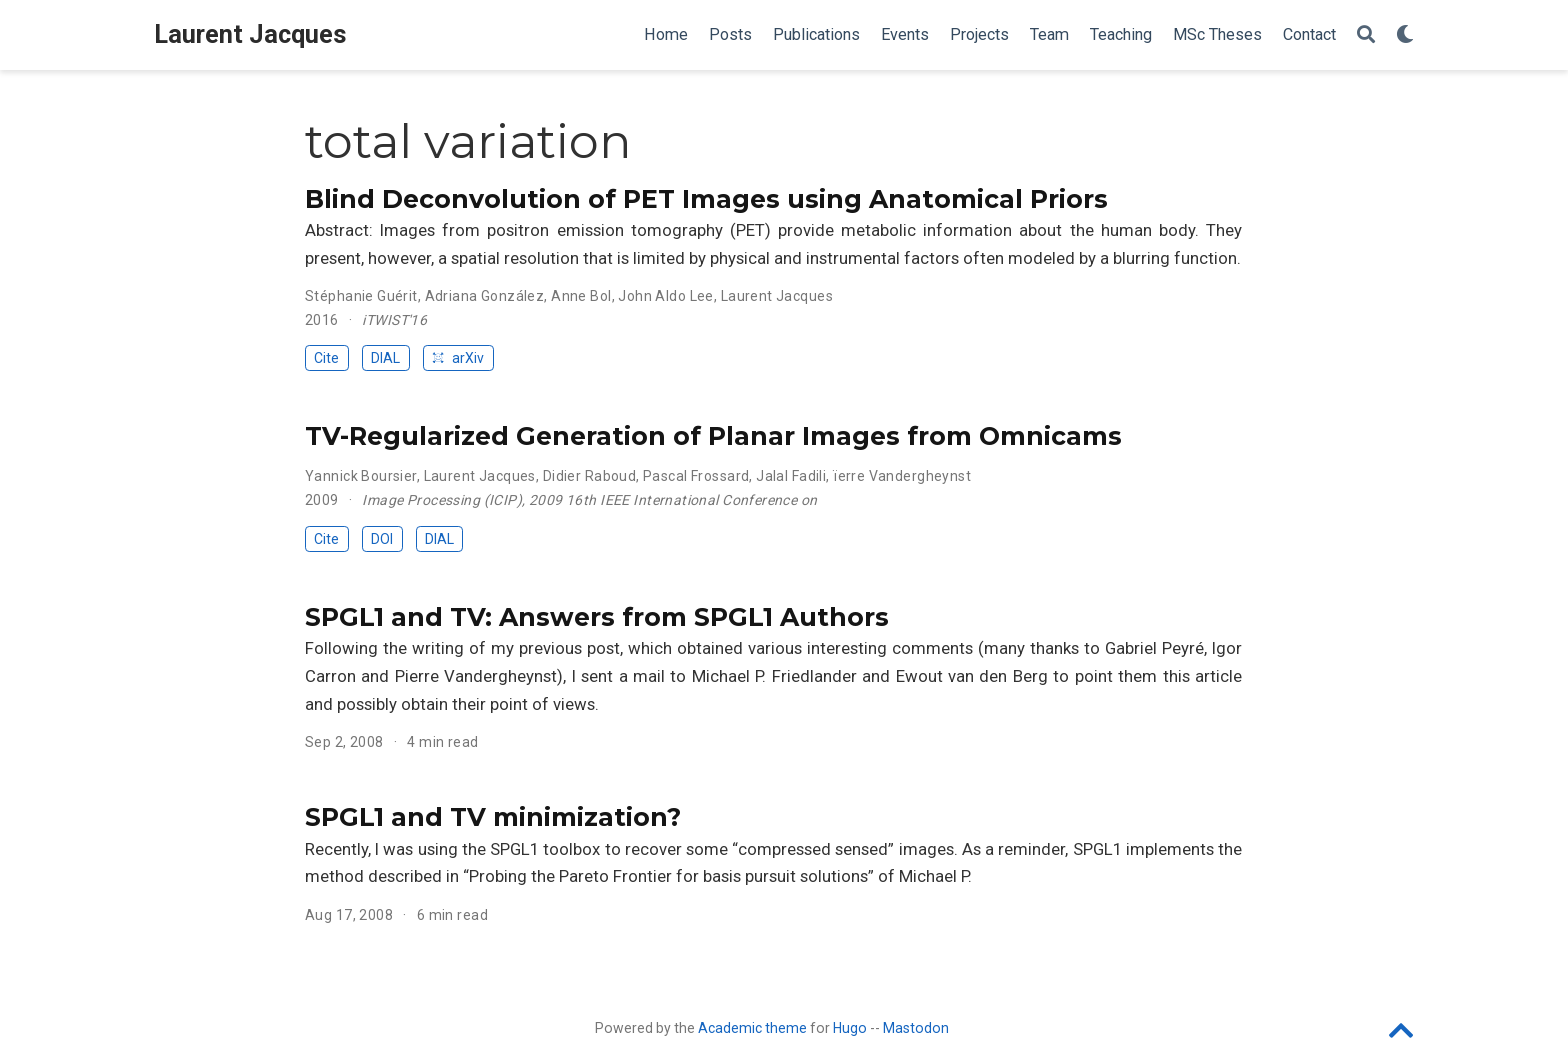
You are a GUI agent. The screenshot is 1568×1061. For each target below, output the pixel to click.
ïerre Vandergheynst (902, 476)
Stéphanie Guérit (361, 296)
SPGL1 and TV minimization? (493, 817)
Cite (326, 358)
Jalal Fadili (791, 476)
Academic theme (752, 1028)
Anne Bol (581, 296)
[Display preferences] (1405, 35)
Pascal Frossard (696, 476)
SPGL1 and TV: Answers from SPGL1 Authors (597, 617)
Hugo (850, 1028)
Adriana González (485, 296)
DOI (382, 539)
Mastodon (916, 1028)
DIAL (385, 358)
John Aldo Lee (665, 296)
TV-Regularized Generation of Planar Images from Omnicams (713, 436)
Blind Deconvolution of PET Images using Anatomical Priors (706, 199)
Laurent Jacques (250, 34)
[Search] (1366, 35)
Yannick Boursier (361, 476)
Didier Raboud (589, 476)
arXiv (458, 358)
